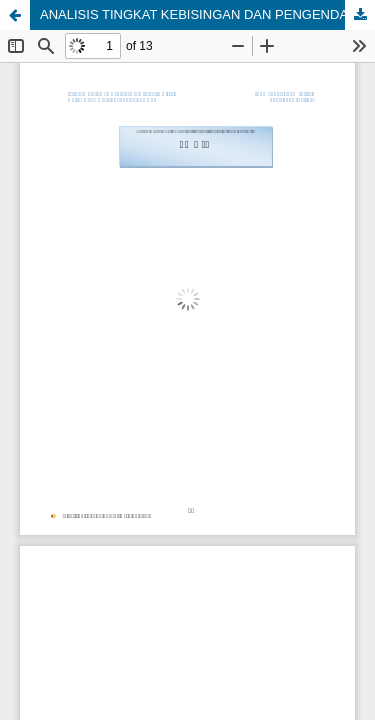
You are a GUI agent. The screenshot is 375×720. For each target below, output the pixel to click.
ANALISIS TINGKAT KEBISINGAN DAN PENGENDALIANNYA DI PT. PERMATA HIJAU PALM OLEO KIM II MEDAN (207, 14)
